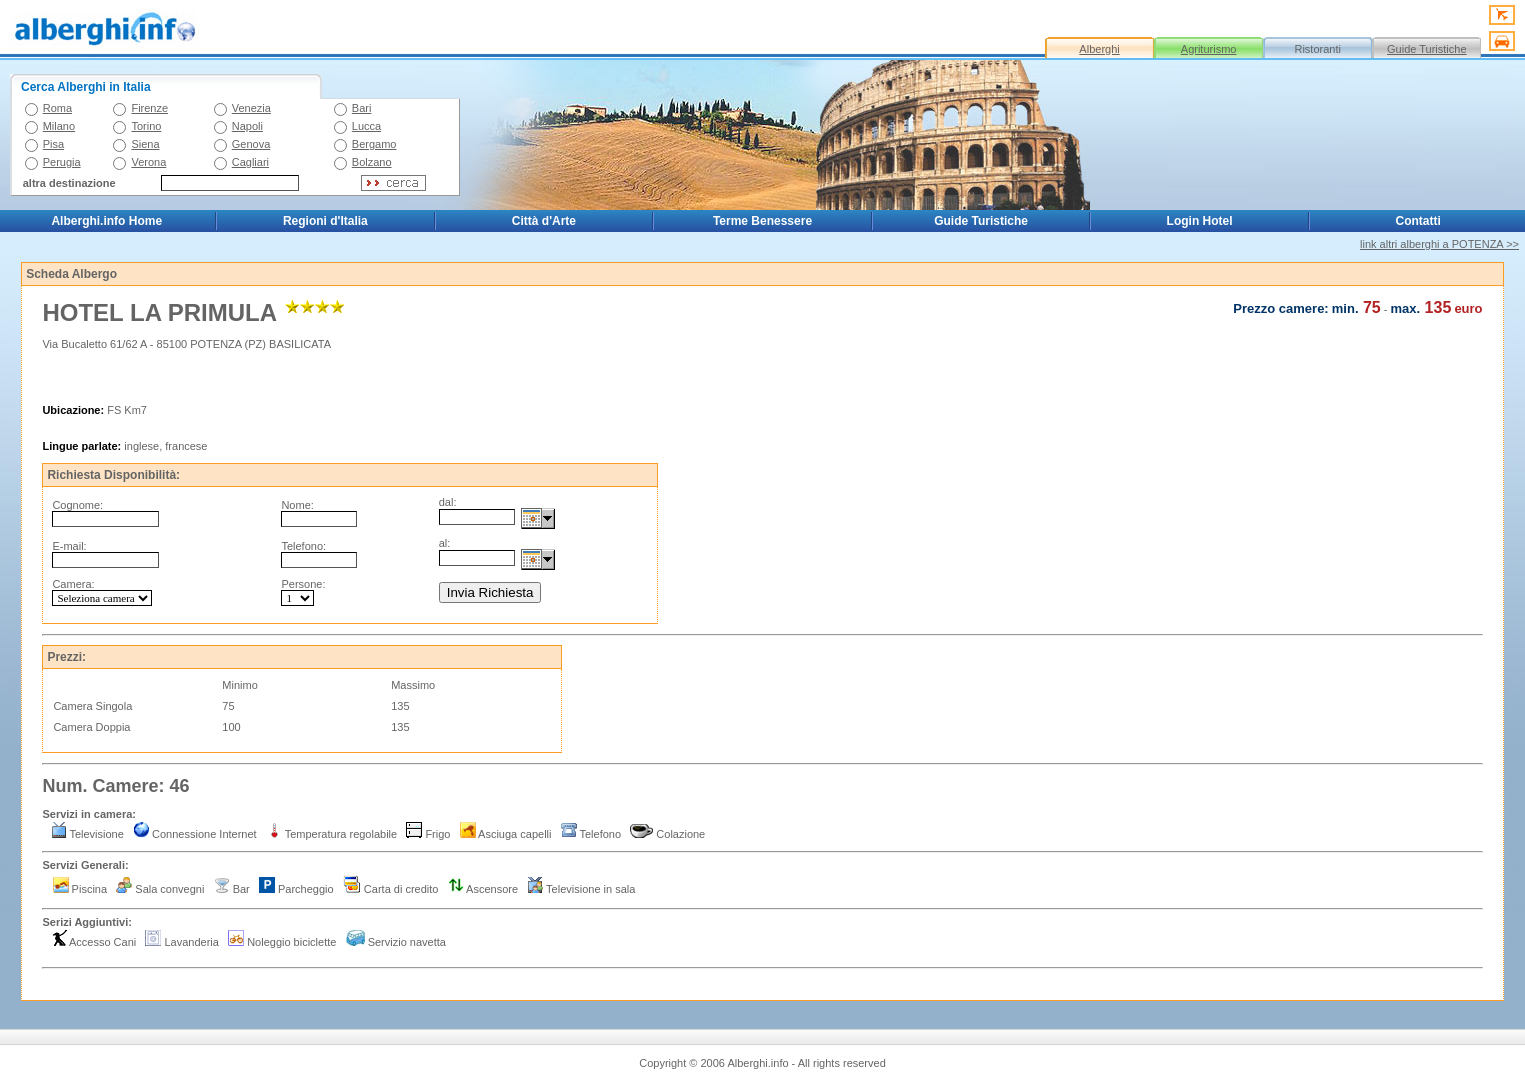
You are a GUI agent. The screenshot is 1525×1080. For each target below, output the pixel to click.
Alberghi (1099, 49)
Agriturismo (1209, 49)
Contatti (1418, 221)
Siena (145, 144)
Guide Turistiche (1426, 49)
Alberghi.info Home (106, 221)
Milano (59, 126)
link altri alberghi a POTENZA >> (1439, 244)
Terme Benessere (762, 221)
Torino (146, 126)
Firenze (149, 108)
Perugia (62, 162)
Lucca (366, 126)
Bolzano (372, 162)
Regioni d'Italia (325, 221)
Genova (251, 144)
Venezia (251, 108)
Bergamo (374, 144)
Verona (148, 162)
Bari (362, 108)
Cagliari (250, 162)
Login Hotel (1200, 221)
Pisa (53, 144)
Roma (57, 108)
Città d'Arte (544, 221)
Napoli (247, 126)
